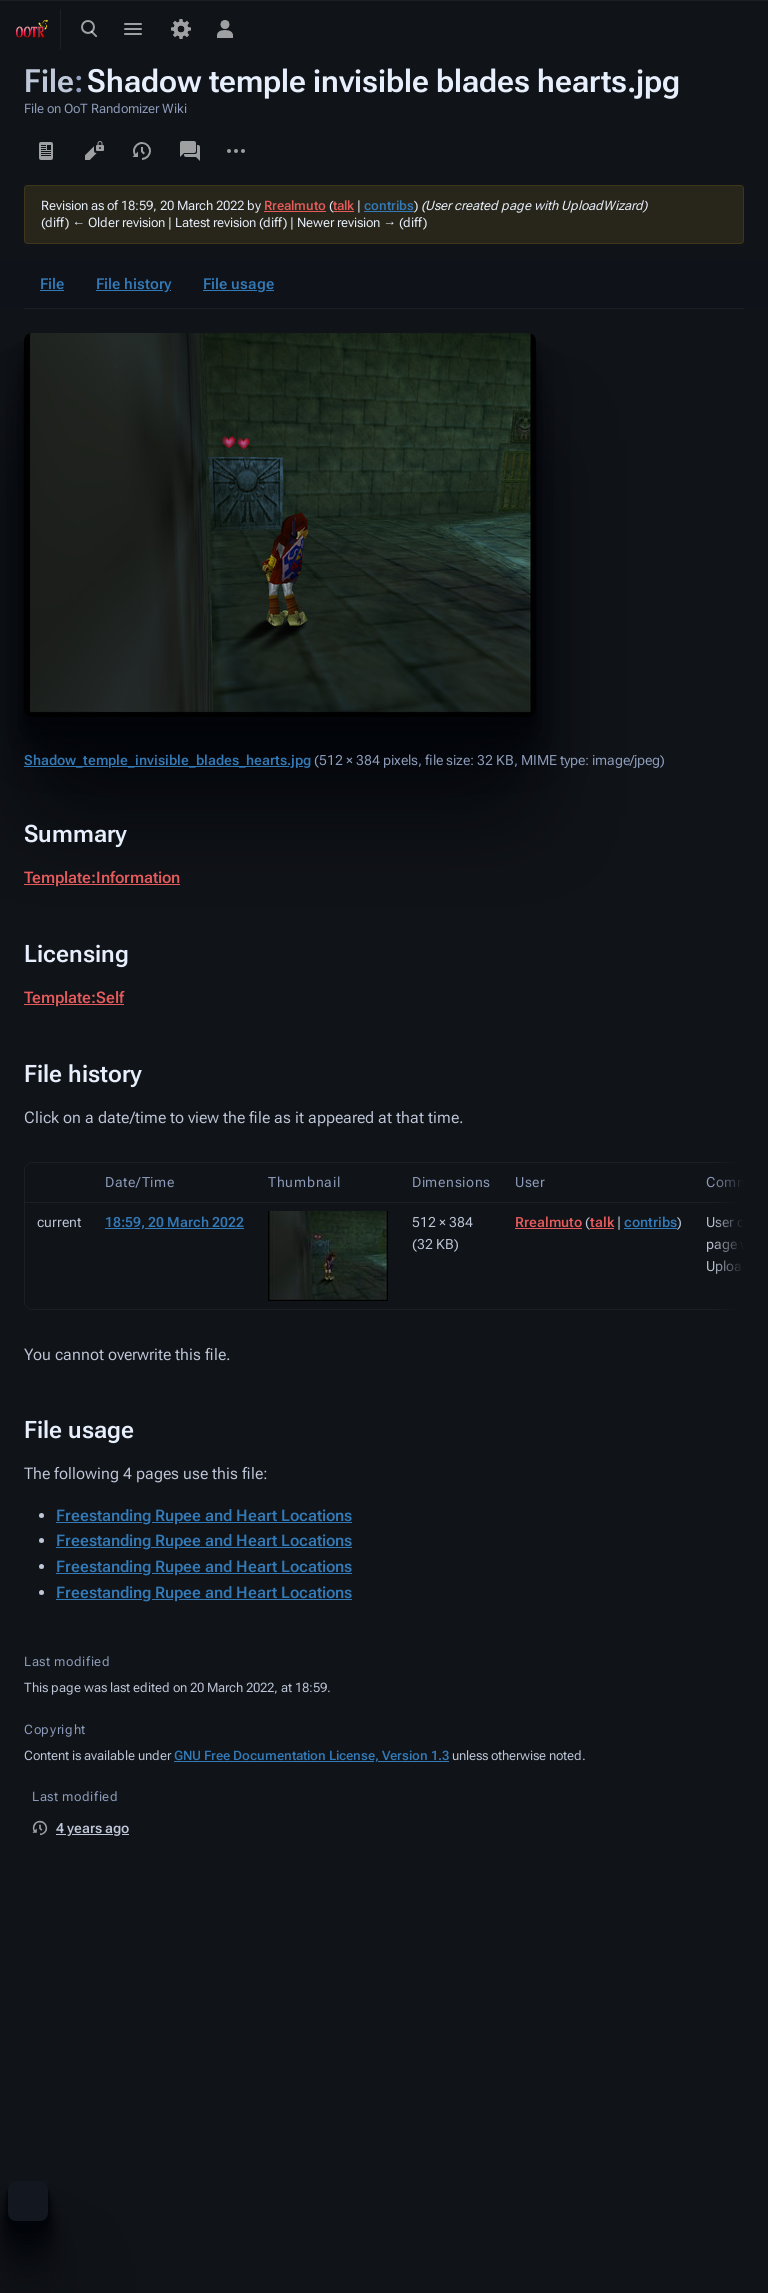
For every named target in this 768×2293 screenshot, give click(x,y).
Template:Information (102, 877)
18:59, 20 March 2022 (174, 1222)
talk (343, 205)
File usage (238, 284)
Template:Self (74, 997)
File (52, 284)
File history (133, 284)
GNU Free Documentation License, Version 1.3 (311, 1755)
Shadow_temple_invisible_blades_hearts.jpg (167, 760)
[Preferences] (181, 29)
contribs (389, 205)
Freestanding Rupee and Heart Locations (204, 1515)
